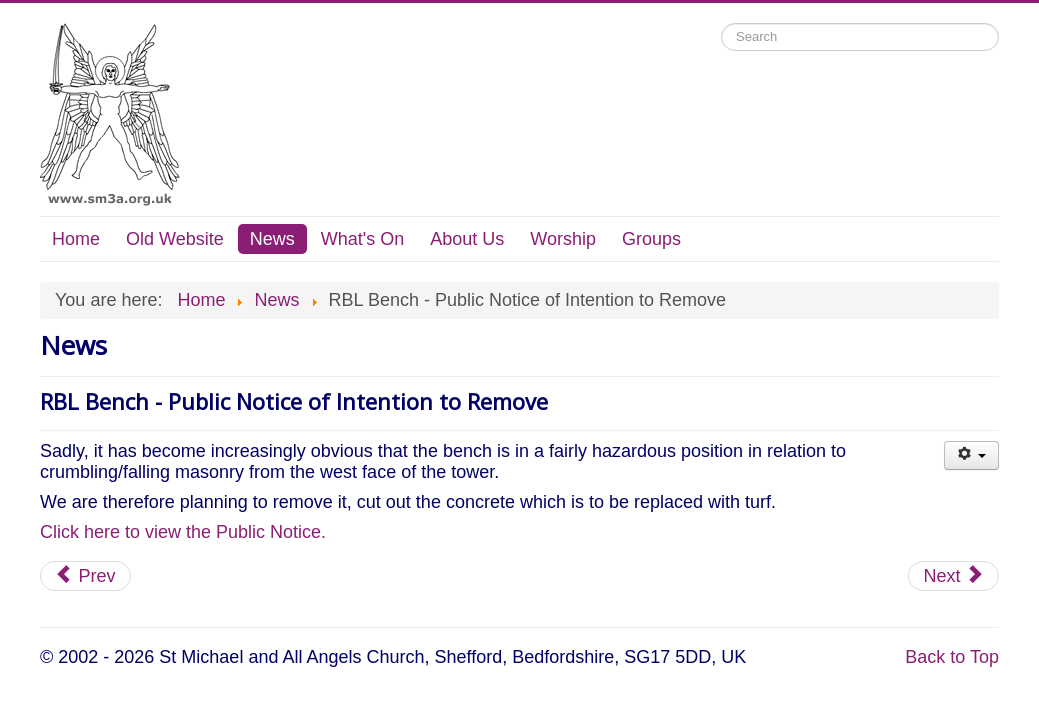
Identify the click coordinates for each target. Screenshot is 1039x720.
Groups (651, 239)
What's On (362, 239)
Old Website (175, 239)
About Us (467, 239)
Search (721, 23)
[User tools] (971, 455)
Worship (563, 239)
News (272, 239)
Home (76, 239)
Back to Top (952, 657)
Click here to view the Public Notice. (183, 532)
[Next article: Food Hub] (953, 576)
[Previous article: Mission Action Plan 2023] (85, 576)
